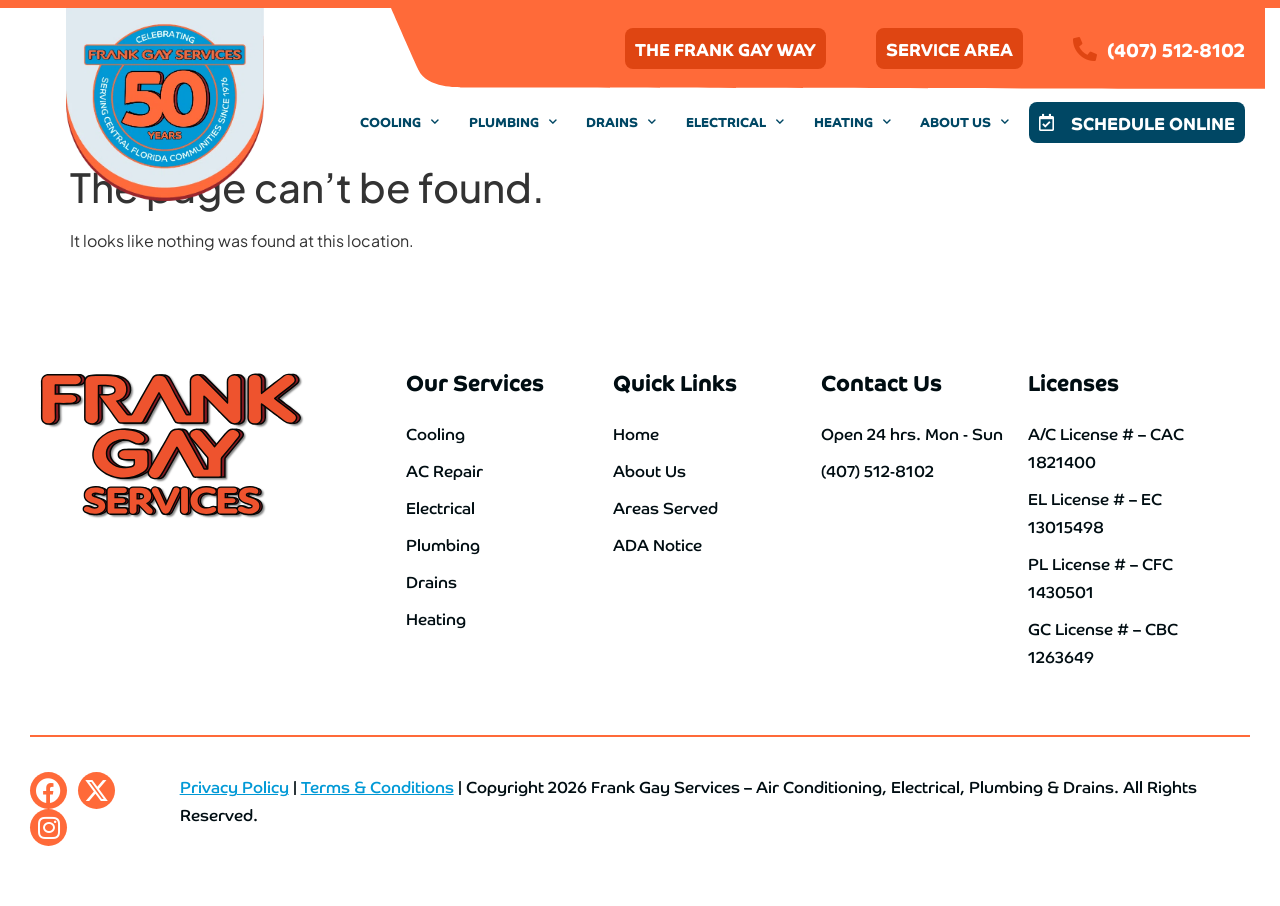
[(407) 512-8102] (1085, 49)
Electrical (735, 121)
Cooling (399, 121)
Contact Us (881, 381)
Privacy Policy (234, 786)
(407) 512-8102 (1176, 48)
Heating (852, 121)
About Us (964, 121)
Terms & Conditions (377, 786)
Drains (621, 121)
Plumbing (513, 121)
